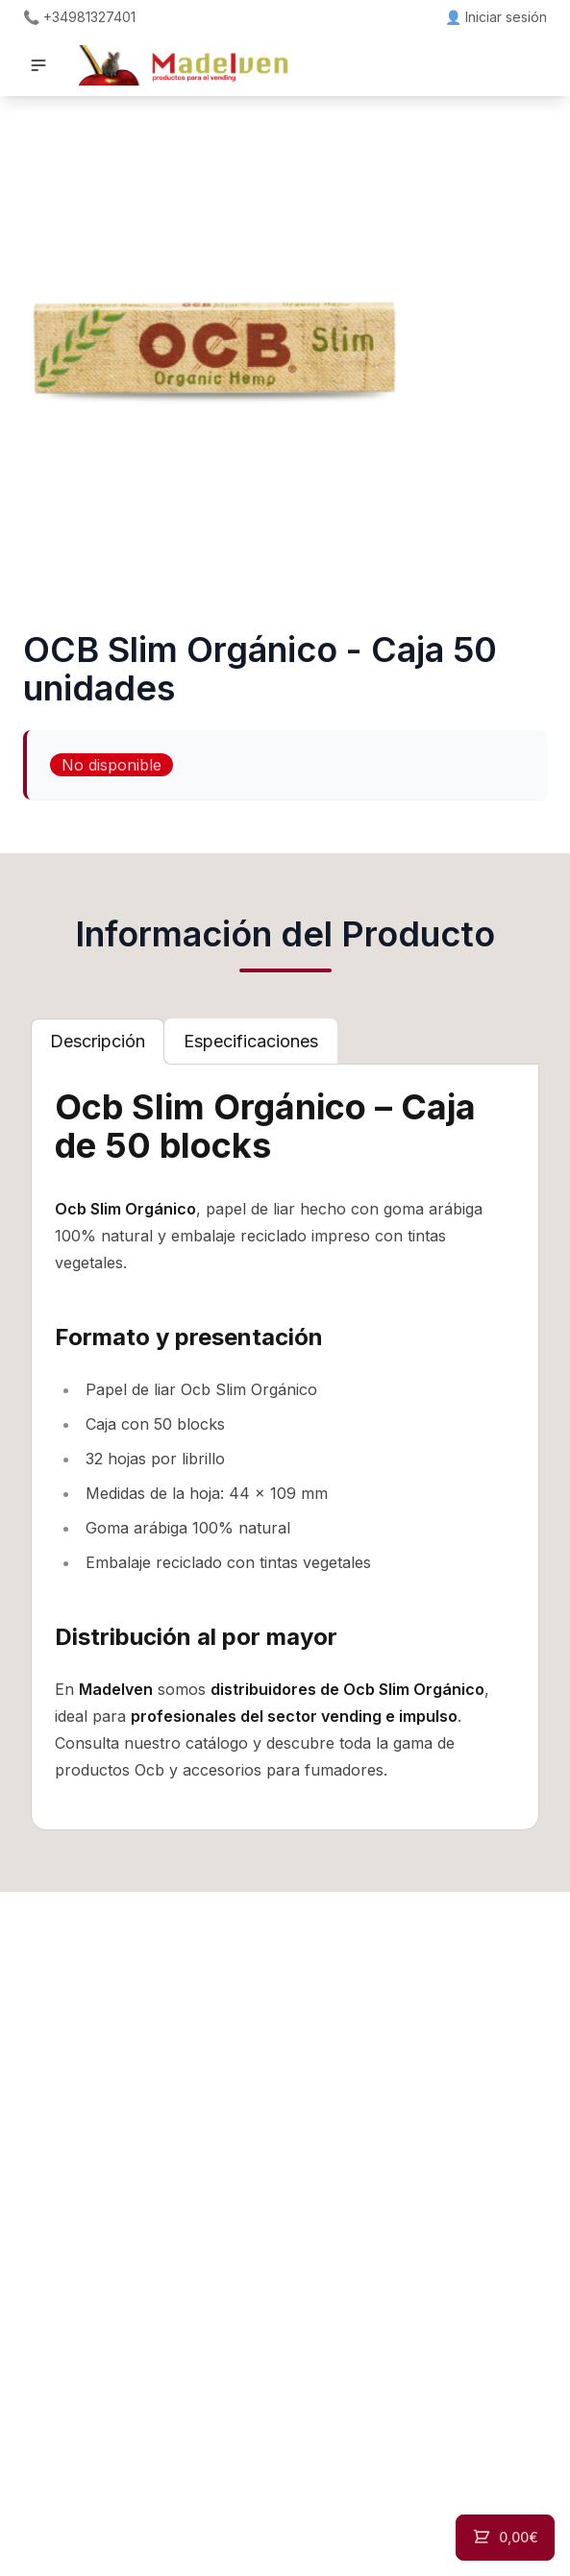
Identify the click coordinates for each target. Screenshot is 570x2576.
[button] (38, 65)
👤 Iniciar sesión (496, 17)
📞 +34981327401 (79, 17)
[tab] (97, 1041)
